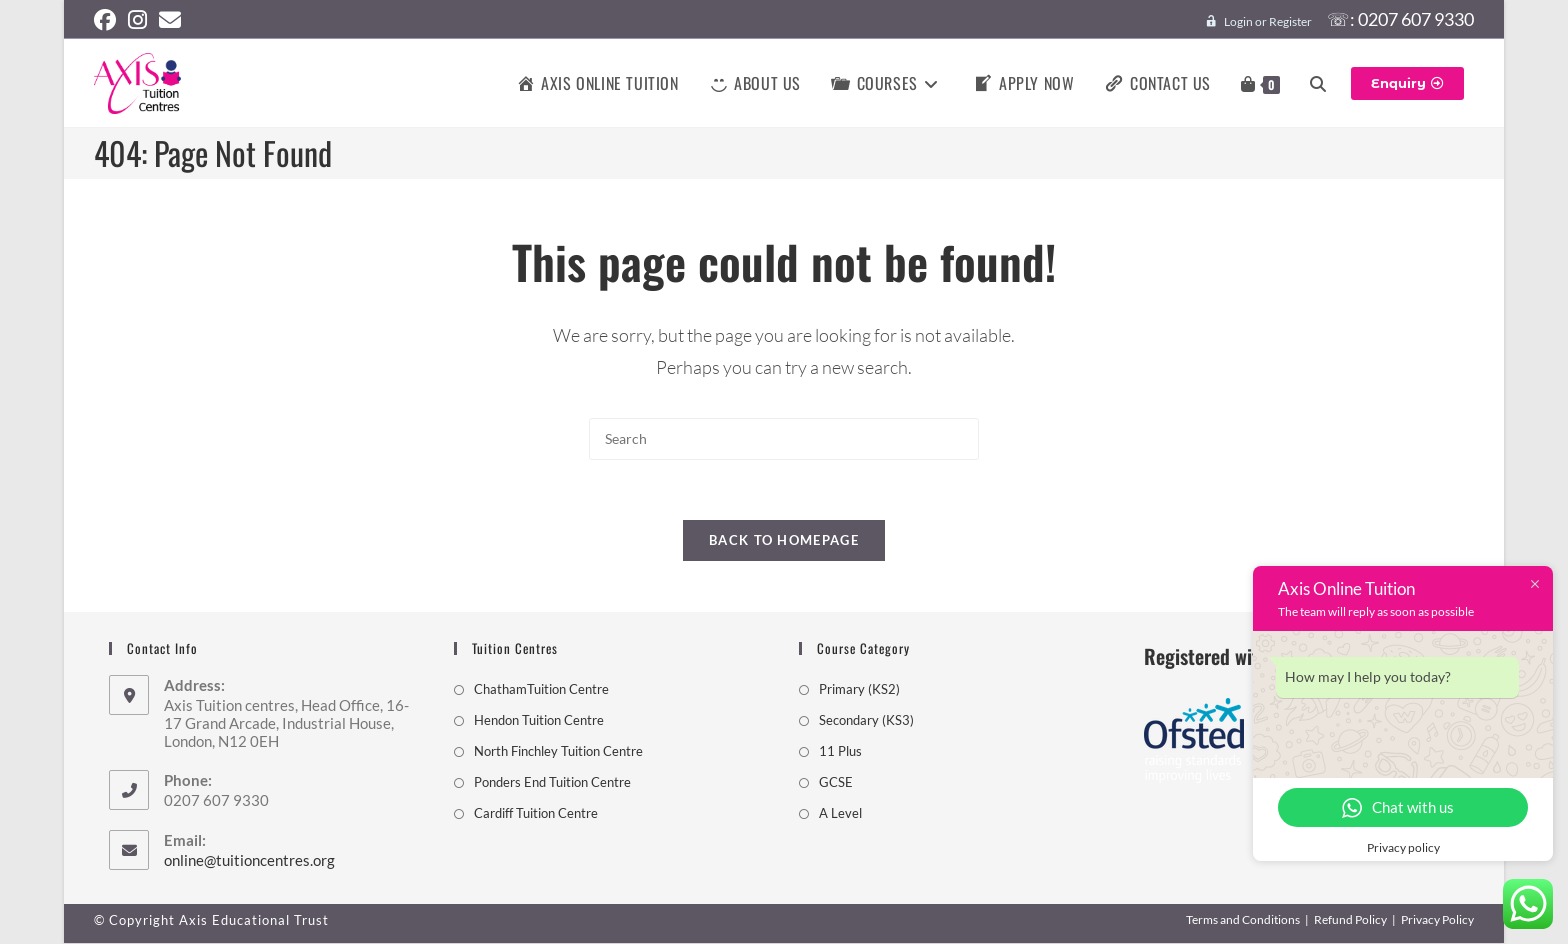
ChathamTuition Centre (541, 690)
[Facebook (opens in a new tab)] (108, 20)
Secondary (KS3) (866, 721)
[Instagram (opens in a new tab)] (137, 20)
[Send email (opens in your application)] (170, 20)
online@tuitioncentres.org (249, 861)
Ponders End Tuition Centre (552, 783)
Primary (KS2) (859, 690)
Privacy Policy (1437, 920)
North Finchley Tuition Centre (558, 752)
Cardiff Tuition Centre (536, 814)
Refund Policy (1350, 920)
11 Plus (840, 752)
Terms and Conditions (1243, 920)
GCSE (836, 783)
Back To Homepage (784, 541)
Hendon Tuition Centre (539, 721)
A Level (840, 814)
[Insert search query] (784, 438)
